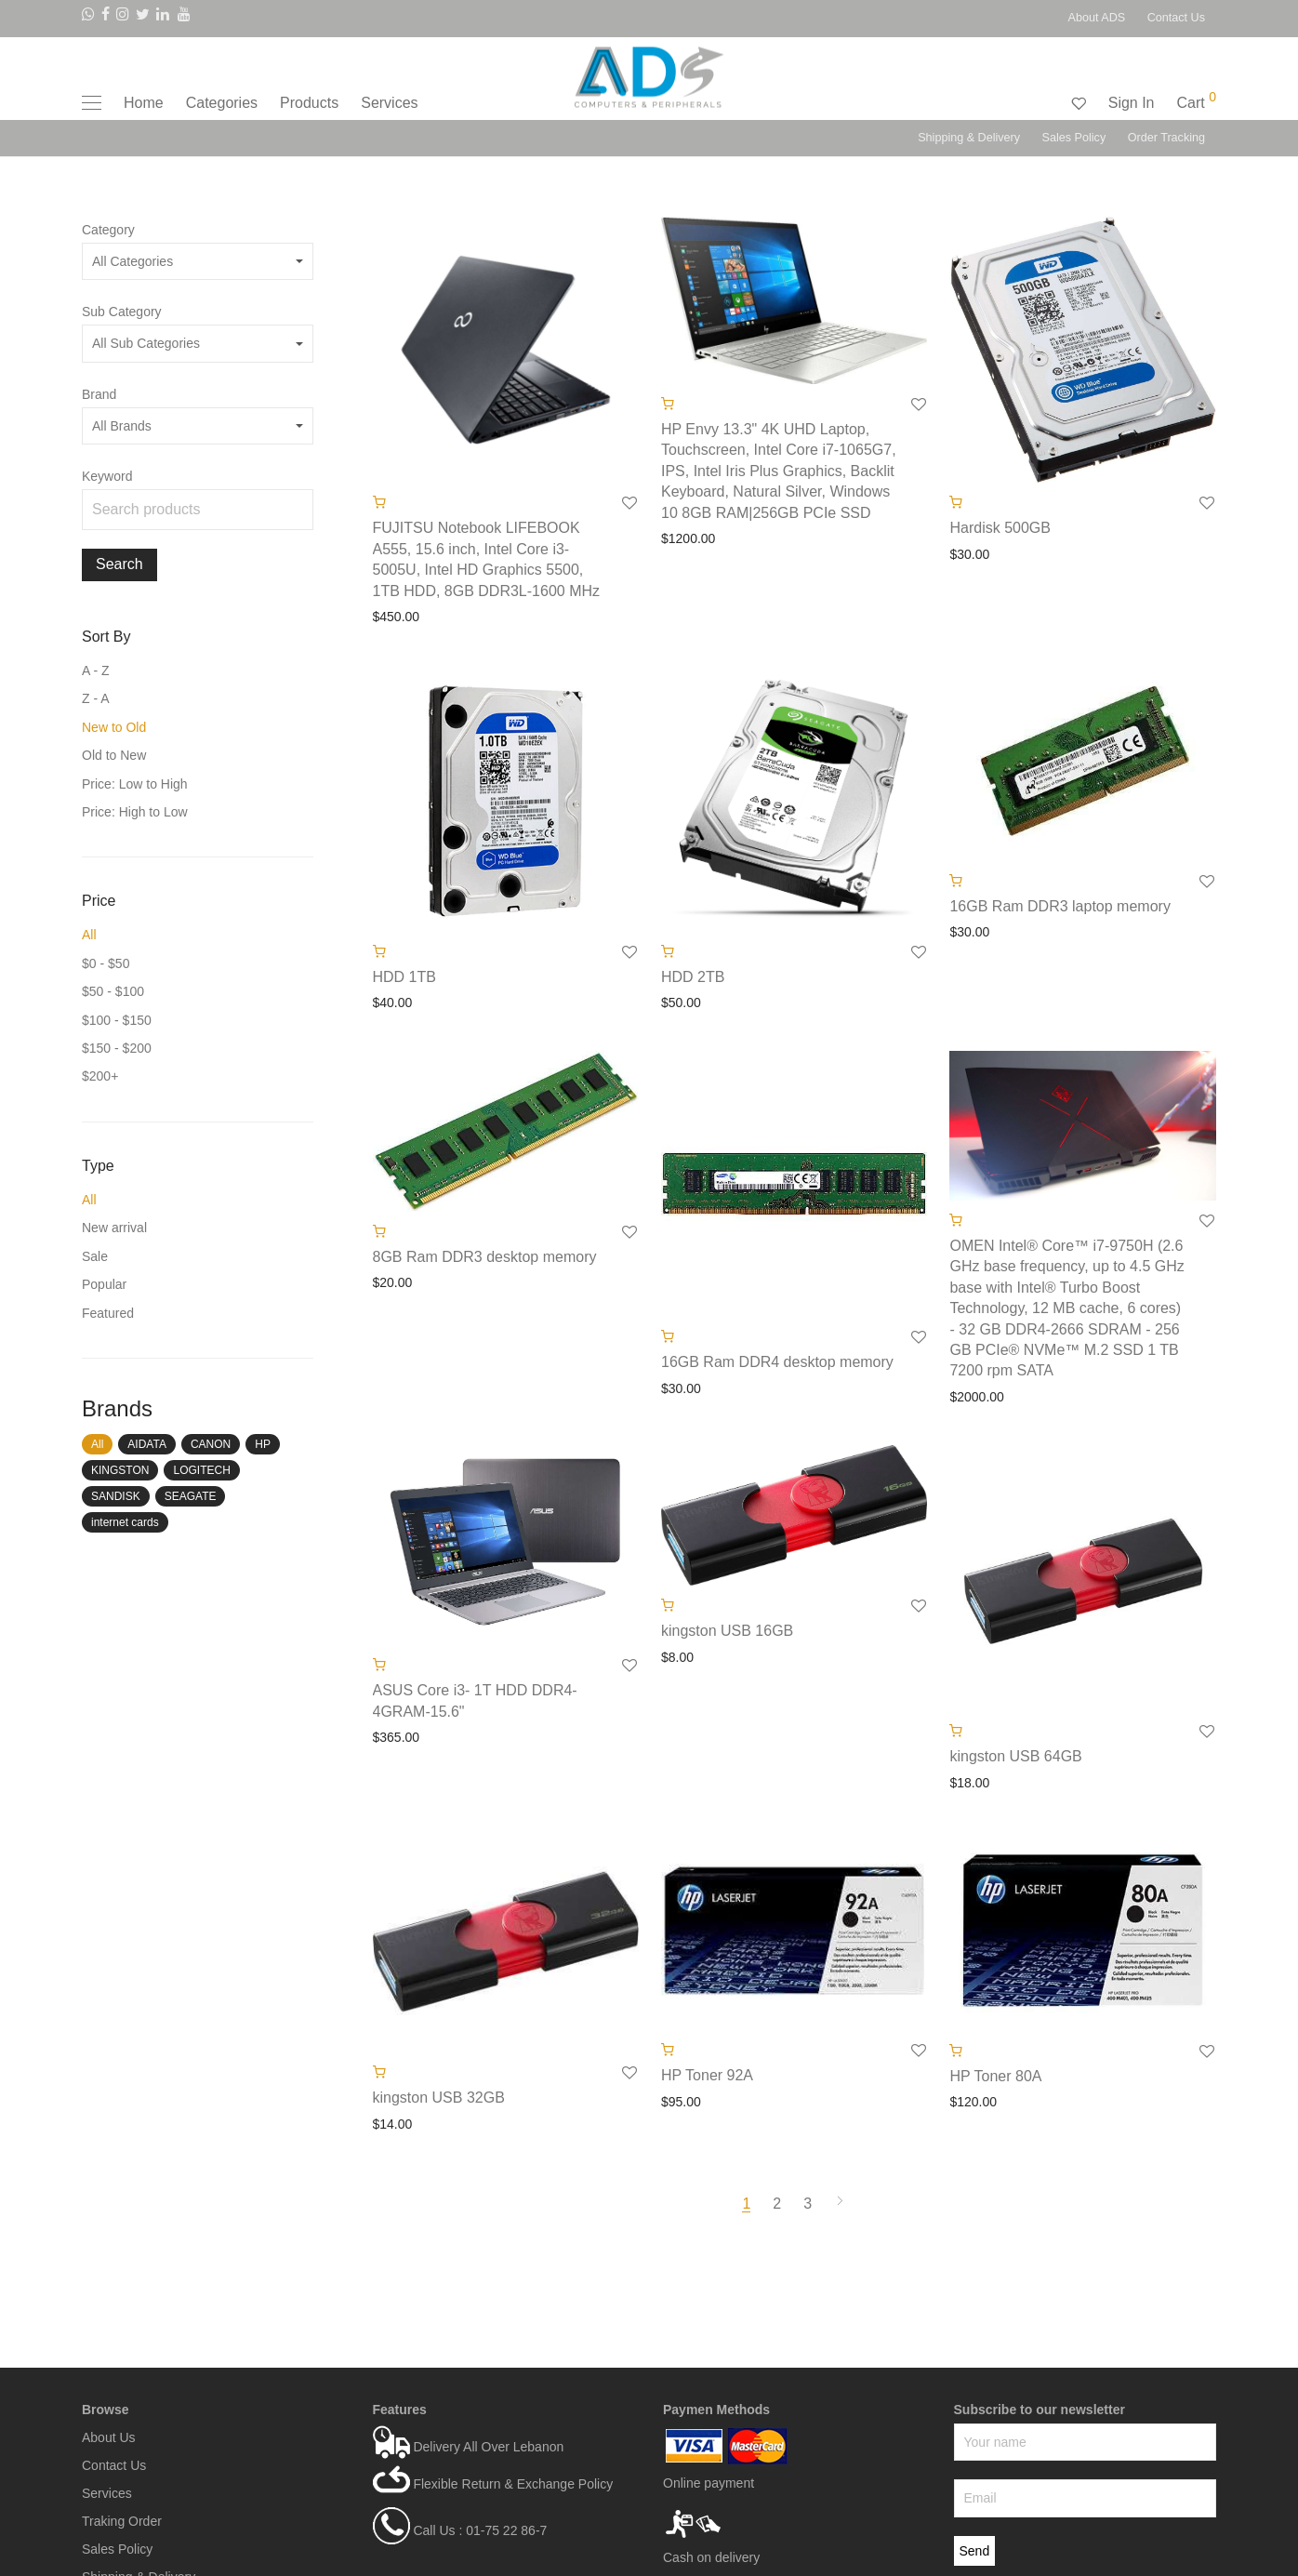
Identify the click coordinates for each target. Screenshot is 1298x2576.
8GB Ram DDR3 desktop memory (485, 1257)
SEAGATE (191, 1496)
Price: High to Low (135, 811)
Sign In (1131, 103)
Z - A (96, 698)
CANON (211, 1444)
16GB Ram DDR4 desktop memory (777, 1362)
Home (144, 103)
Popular (104, 1284)
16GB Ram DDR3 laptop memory (1059, 906)
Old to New (114, 755)
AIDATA (146, 1444)
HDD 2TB (692, 977)
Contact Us (1176, 17)
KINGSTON (120, 1470)
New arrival (114, 1227)
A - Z (96, 670)
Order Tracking (1166, 137)
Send (975, 2550)
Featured (108, 1313)
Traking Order (122, 2521)
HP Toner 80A (995, 2076)
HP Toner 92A (707, 2075)
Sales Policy (1074, 137)
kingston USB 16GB (727, 1631)
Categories (222, 103)
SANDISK (115, 1496)
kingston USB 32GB (439, 2097)
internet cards (125, 1522)
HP (263, 1444)
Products (309, 103)
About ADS (1097, 17)
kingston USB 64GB (1015, 1756)
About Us (109, 2437)
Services (389, 103)
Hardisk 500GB (1000, 528)
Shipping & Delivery (969, 137)
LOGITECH (201, 1470)
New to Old (114, 727)
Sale (95, 1256)
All (89, 934)
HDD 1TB (404, 977)
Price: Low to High (135, 784)
